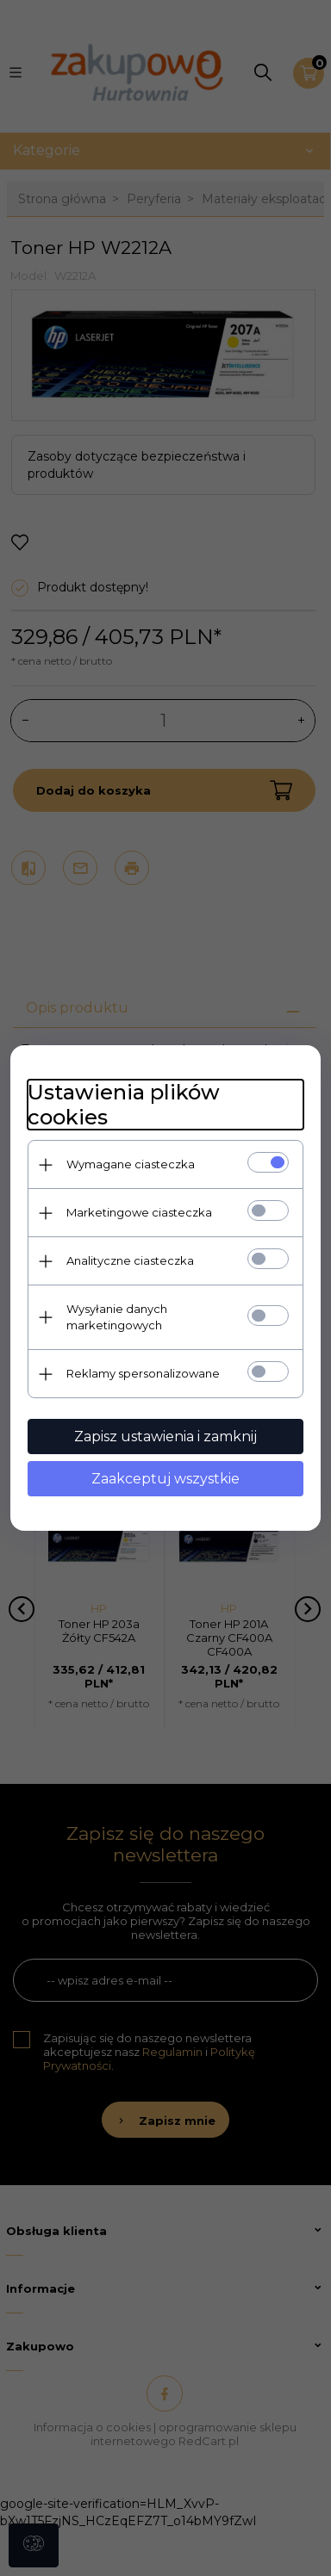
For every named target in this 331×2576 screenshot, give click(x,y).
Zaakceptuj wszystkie (165, 1479)
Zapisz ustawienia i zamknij (165, 1436)
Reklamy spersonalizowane (143, 1373)
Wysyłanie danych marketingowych (116, 1317)
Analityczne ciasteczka (130, 1260)
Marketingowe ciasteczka (139, 1212)
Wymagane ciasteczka (130, 1164)
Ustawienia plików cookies (124, 1105)
